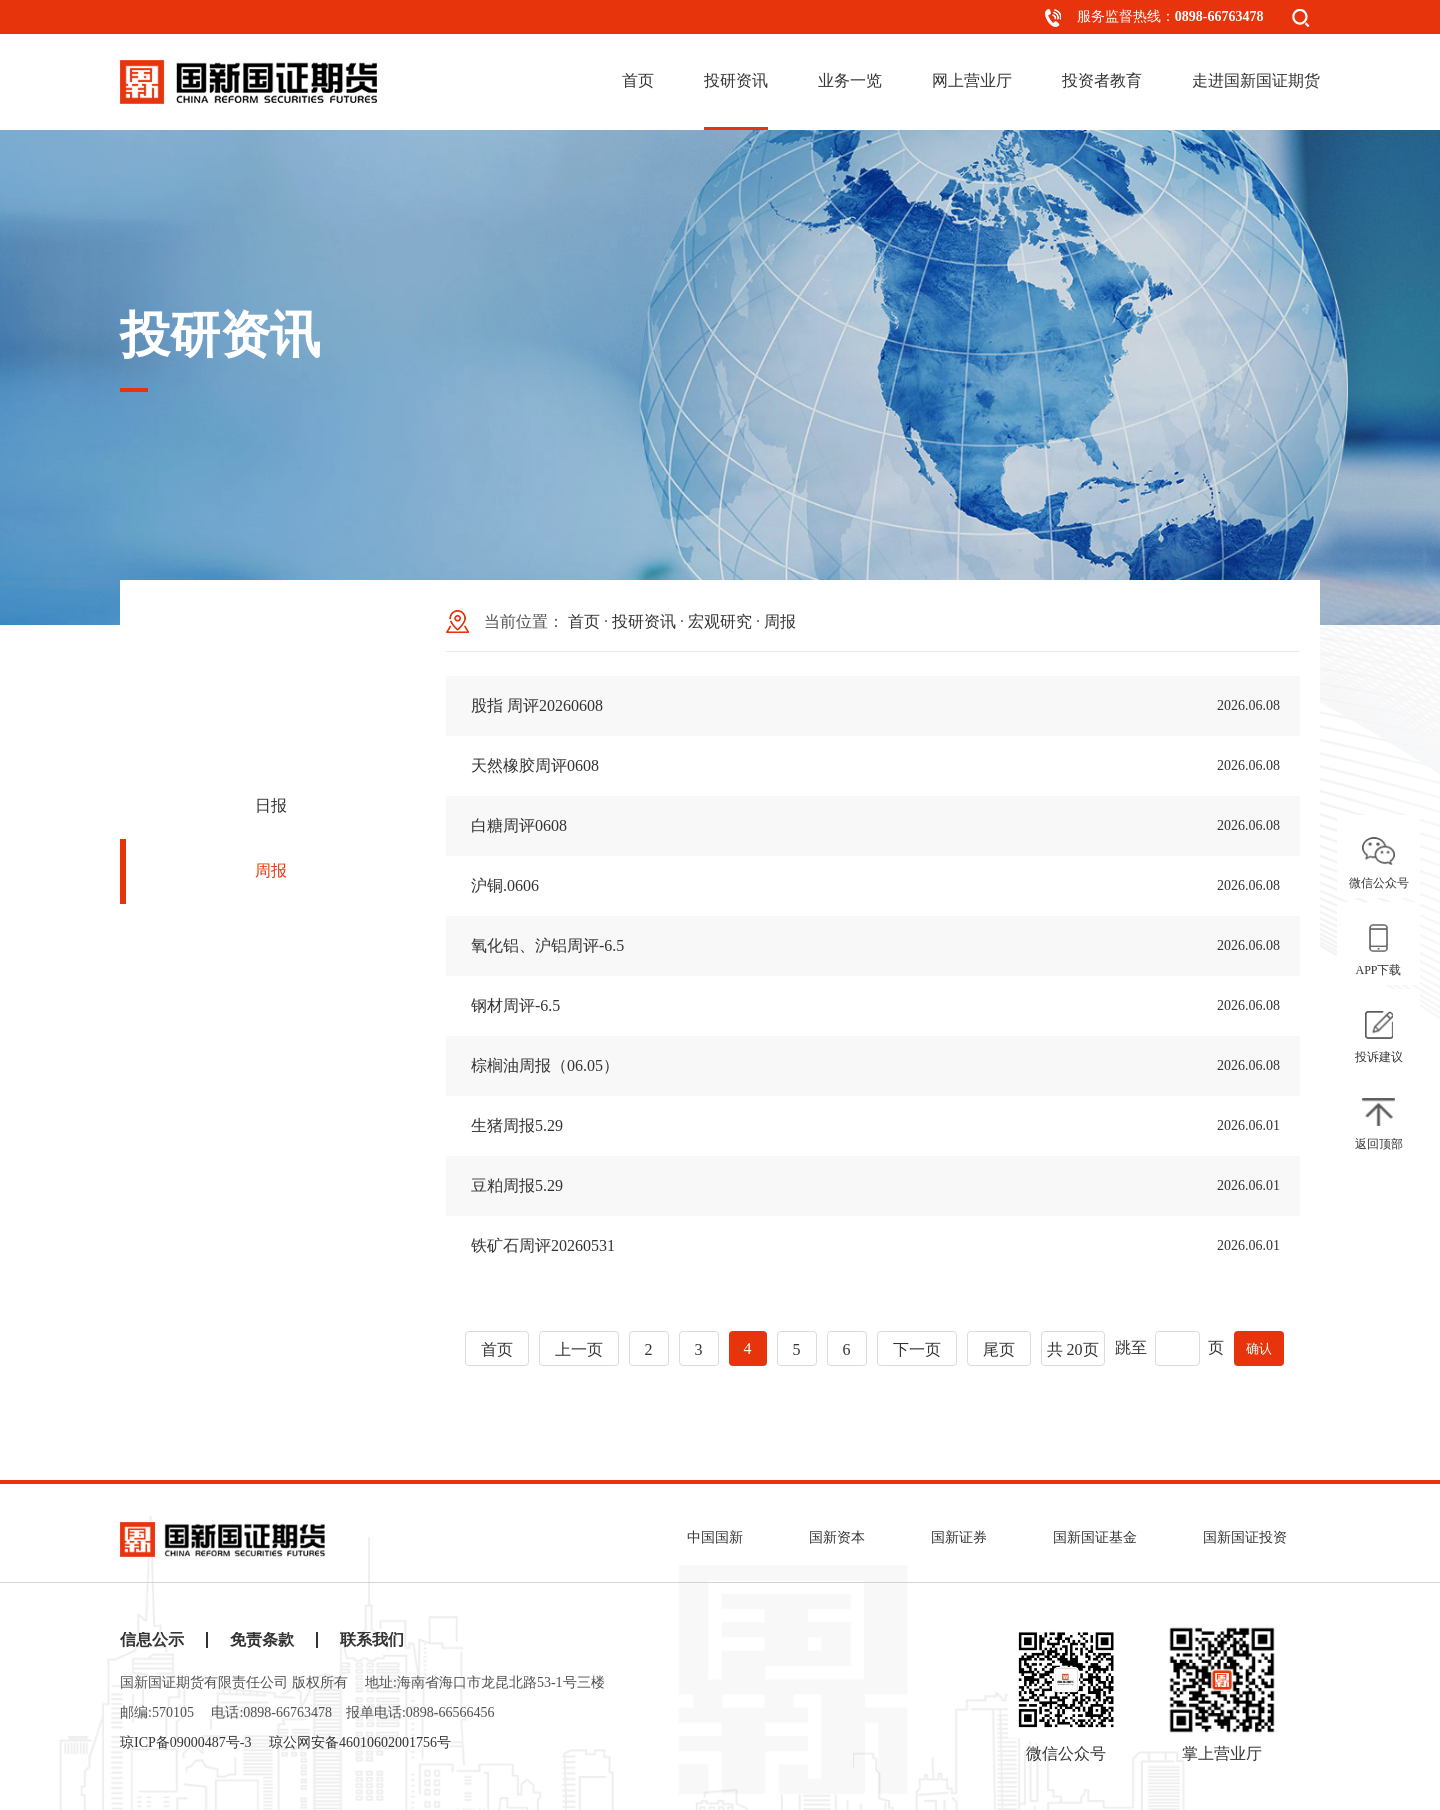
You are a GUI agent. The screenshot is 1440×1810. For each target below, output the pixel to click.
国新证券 (959, 1537)
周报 (271, 870)
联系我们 (372, 1640)
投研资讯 (736, 80)
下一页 (917, 1349)
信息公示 (152, 1640)
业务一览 (850, 80)
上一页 (579, 1349)
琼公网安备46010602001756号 (360, 1742)
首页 (638, 80)
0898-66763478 (1219, 16)
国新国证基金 (1095, 1537)
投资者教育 (1102, 80)
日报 (271, 805)
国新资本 (837, 1537)
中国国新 (715, 1537)
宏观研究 (720, 621)
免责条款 (262, 1640)
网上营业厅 (972, 80)
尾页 (999, 1349)
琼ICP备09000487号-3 (185, 1742)
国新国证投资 (1245, 1537)
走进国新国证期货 (1256, 80)
